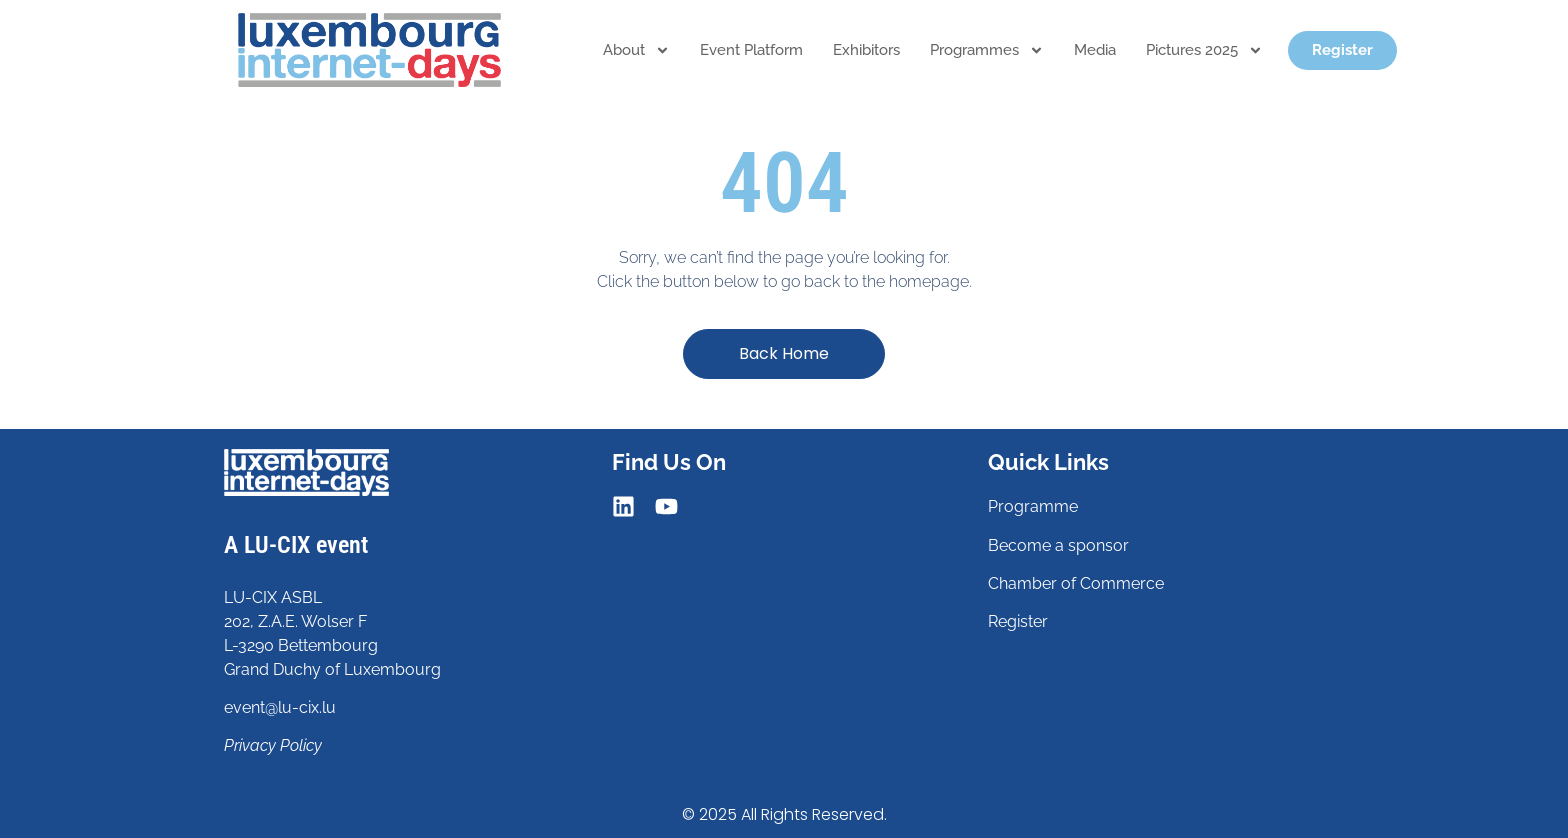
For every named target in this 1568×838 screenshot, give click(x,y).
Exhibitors (866, 50)
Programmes (987, 50)
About (636, 50)
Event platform (751, 50)
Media (1095, 50)
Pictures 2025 (1204, 50)
